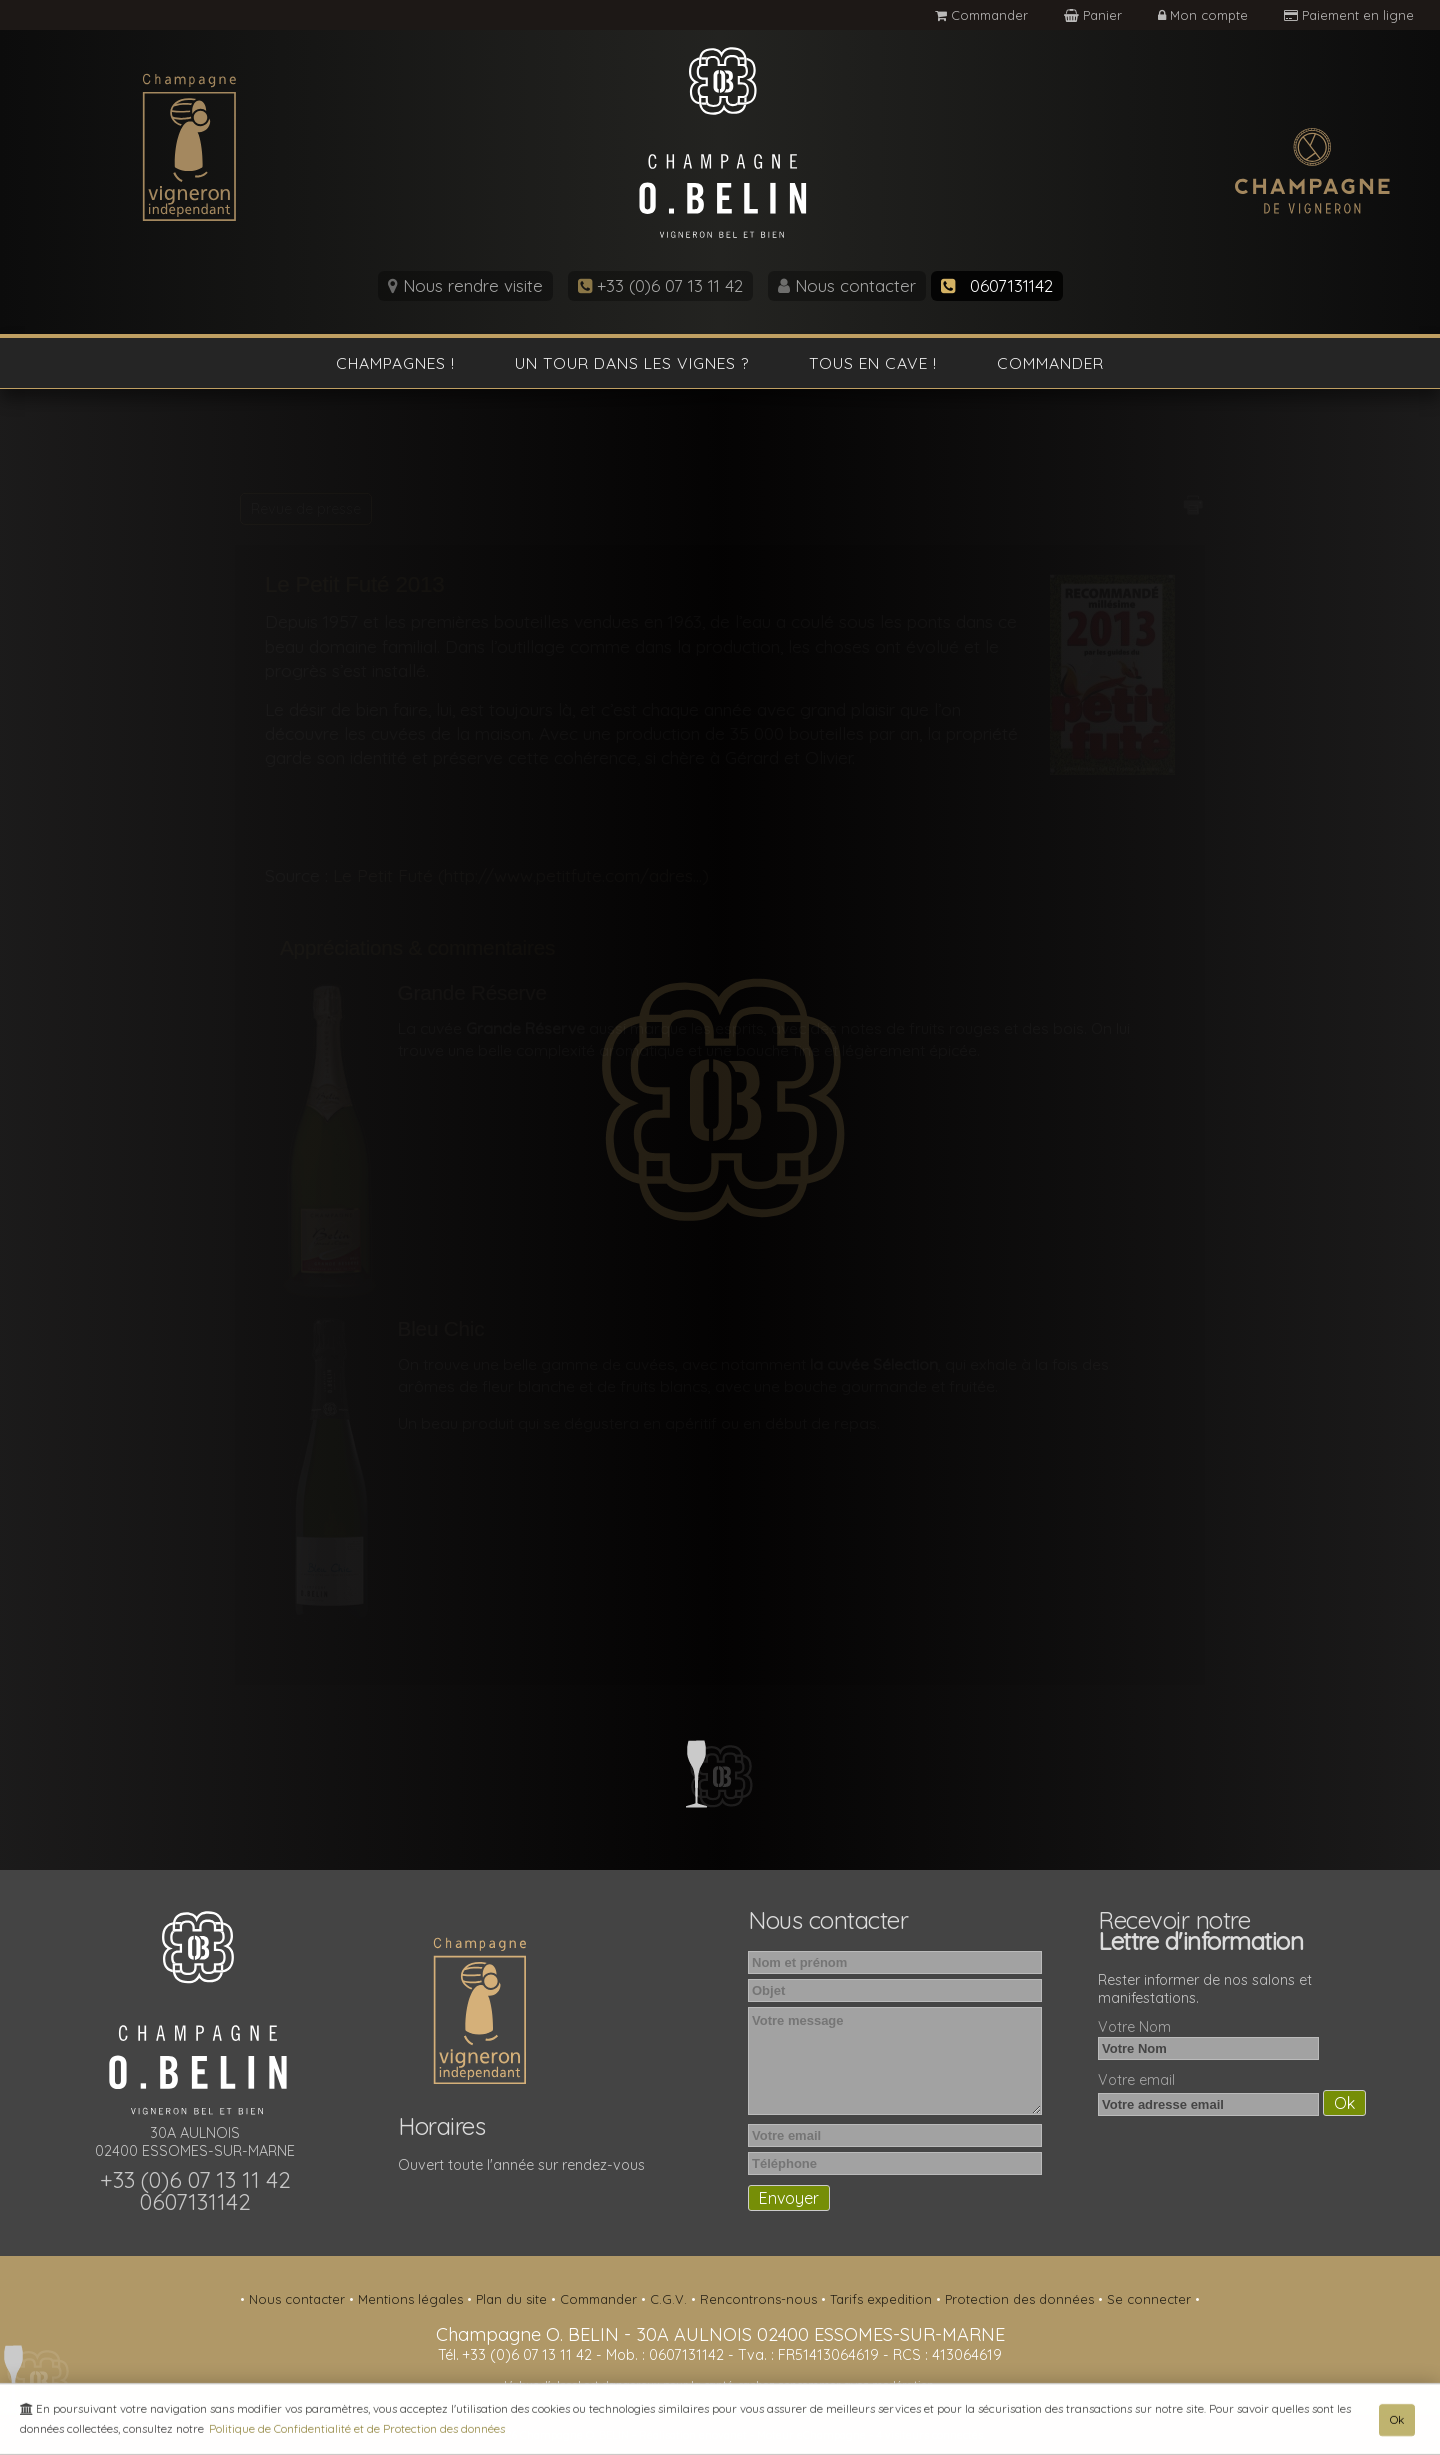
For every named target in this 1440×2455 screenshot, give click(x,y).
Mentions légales (412, 2299)
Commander (981, 15)
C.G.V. (670, 2299)
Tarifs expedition (883, 2299)
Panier (1095, 15)
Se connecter (1151, 2299)
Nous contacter (847, 285)
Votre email (1136, 2080)
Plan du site (513, 2299)
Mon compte (1205, 15)
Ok (1397, 2422)
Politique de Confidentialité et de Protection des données (357, 2431)
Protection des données (1021, 2299)
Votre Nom (1134, 2027)
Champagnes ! (395, 363)
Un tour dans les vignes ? (632, 363)
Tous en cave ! (873, 363)
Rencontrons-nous (760, 2299)
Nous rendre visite (465, 285)
